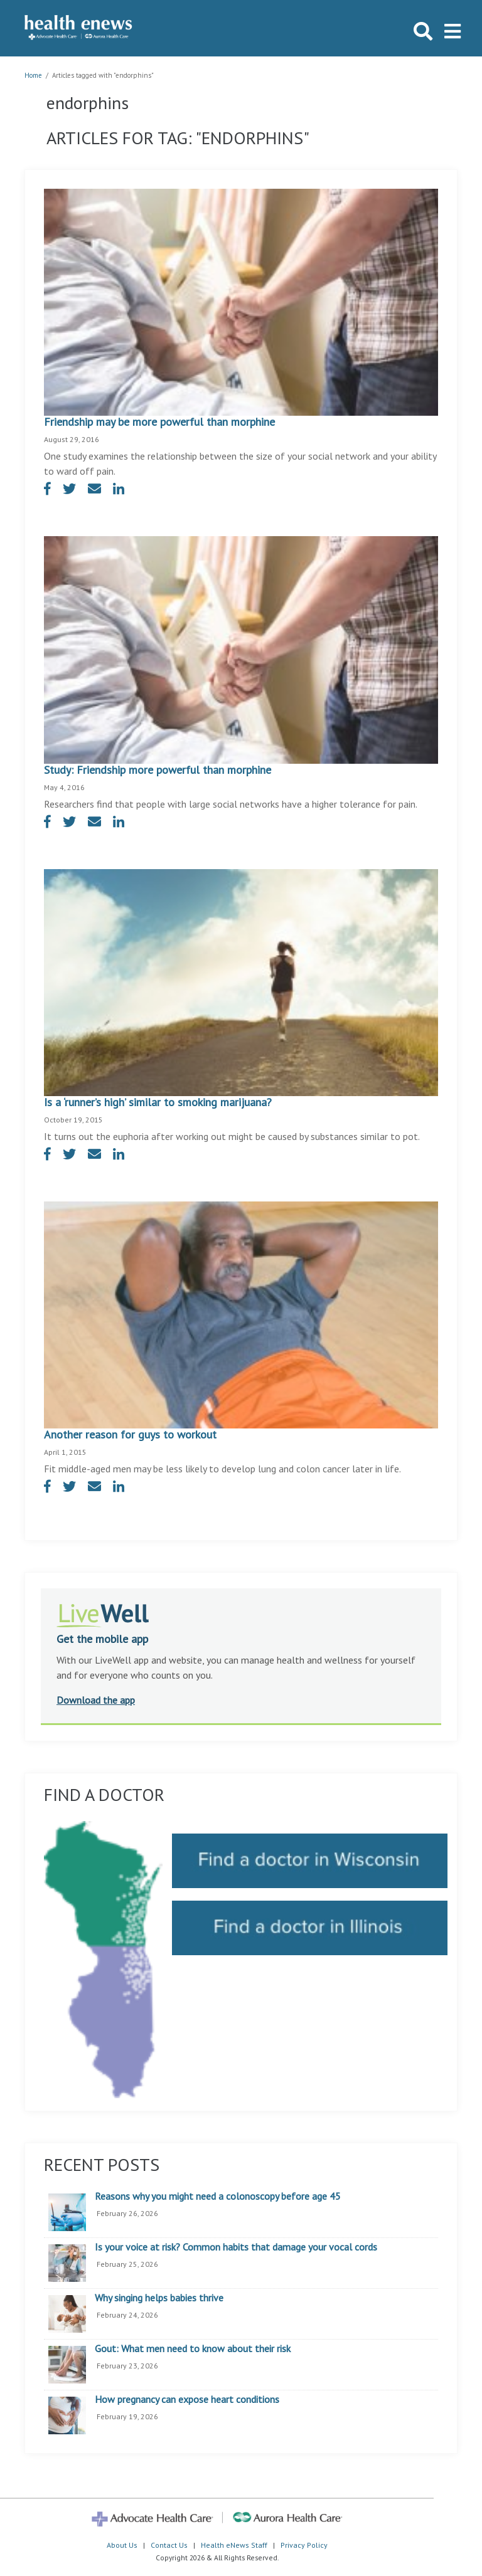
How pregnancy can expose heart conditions (187, 2399)
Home (33, 75)
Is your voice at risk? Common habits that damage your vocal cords (236, 2247)
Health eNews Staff (234, 2545)
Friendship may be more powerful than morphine (159, 421)
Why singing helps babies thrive (159, 2298)
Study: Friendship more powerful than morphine (157, 770)
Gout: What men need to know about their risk (193, 2349)
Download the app (95, 1700)
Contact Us (169, 2545)
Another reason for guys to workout (130, 1434)
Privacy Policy (304, 2545)
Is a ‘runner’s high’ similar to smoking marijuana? (158, 1102)
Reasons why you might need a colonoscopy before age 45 (218, 2196)
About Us (122, 2545)
